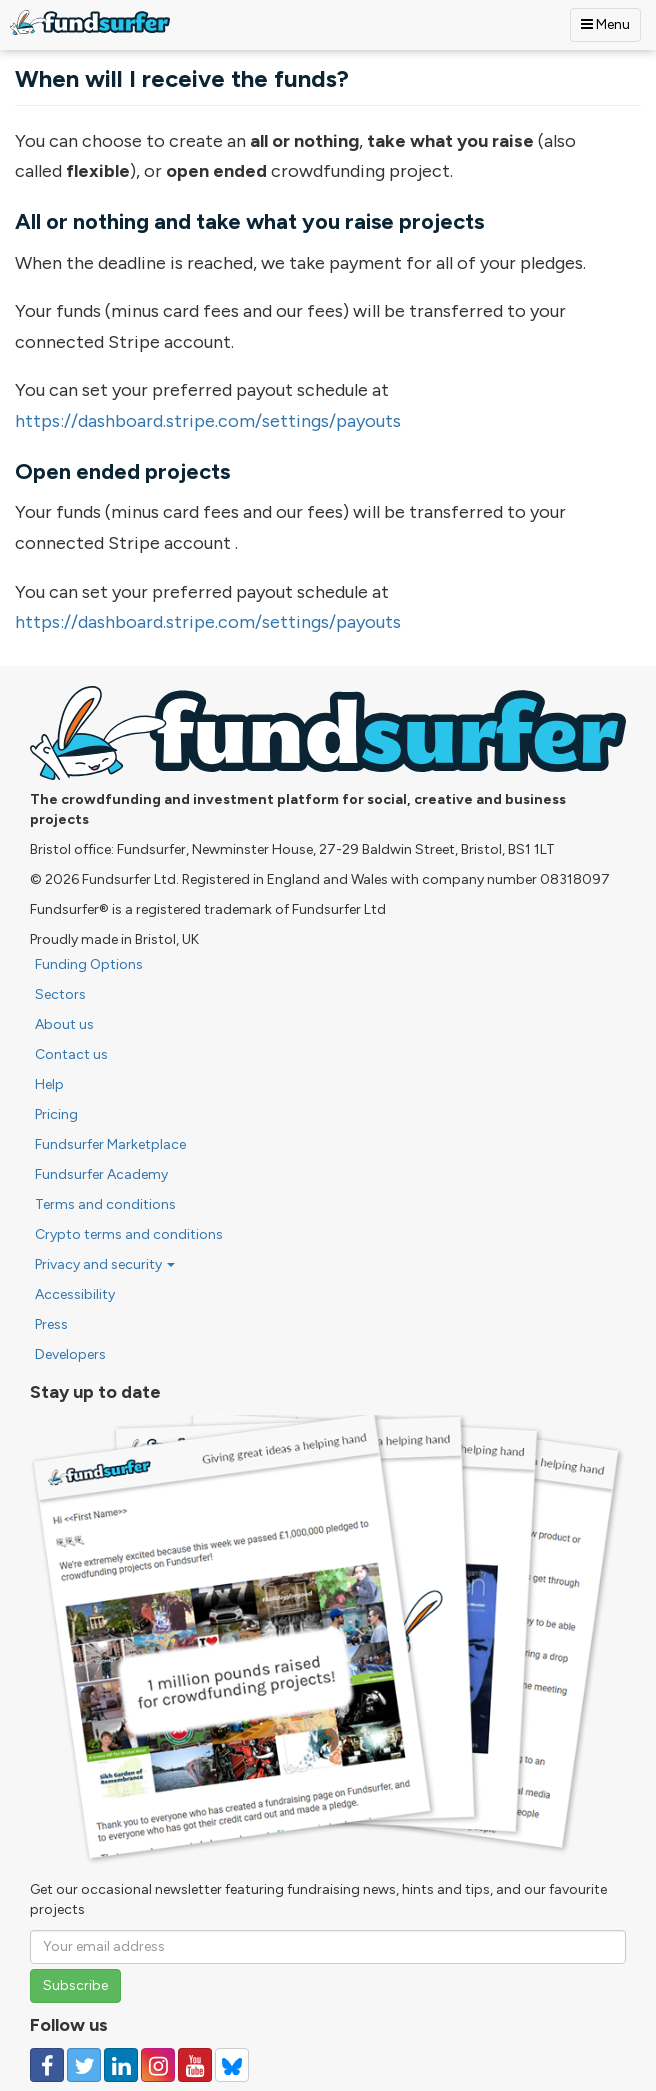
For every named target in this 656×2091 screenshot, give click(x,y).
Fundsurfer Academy (101, 1174)
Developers (70, 1354)
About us (64, 1024)
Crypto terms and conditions (129, 1234)
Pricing (56, 1114)
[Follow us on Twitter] (84, 2065)
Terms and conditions (105, 1204)
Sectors (60, 994)
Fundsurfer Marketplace (110, 1144)
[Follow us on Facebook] (47, 2065)
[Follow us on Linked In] (121, 2065)
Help (49, 1084)
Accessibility (75, 1294)
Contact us (71, 1054)
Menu (605, 24)
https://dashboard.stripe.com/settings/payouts (208, 421)
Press (51, 1324)
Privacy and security (105, 1264)
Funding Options (89, 964)
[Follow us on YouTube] (195, 2065)
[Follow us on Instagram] (158, 2065)
